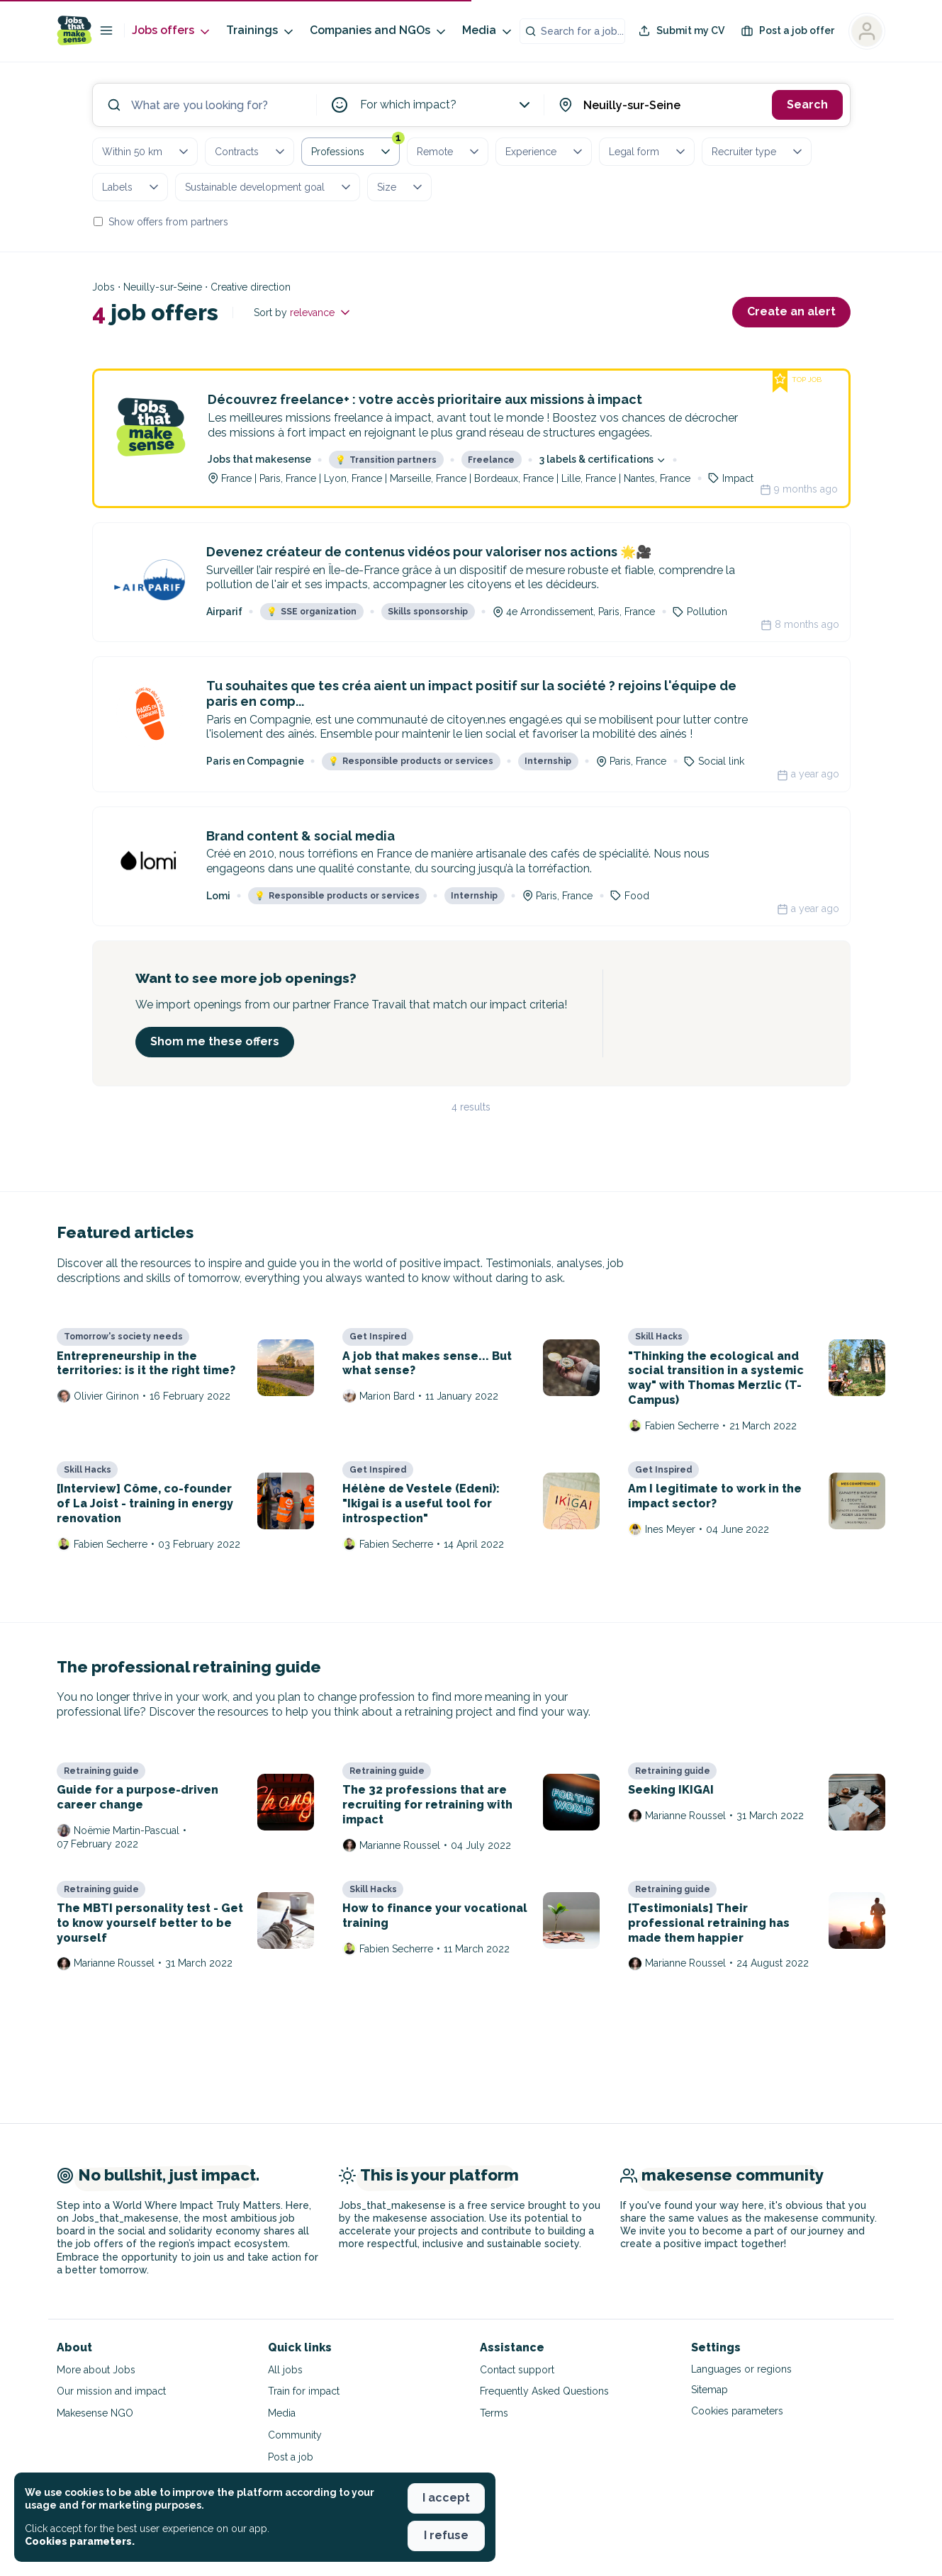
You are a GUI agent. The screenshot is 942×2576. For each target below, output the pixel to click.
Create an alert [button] (791, 311)
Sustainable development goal (269, 187)
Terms (494, 2413)
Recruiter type (758, 151)
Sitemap (709, 2389)
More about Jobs (96, 2369)
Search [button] (807, 104)
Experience (545, 151)
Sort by (303, 312)
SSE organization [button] (312, 612)
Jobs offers (172, 30)
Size (401, 187)
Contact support (517, 2369)
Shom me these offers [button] (214, 1041)
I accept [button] (446, 2497)
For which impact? (446, 104)
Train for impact (304, 2391)
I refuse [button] (446, 2535)
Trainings (261, 30)
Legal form (648, 151)
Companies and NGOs (379, 30)
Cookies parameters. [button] (80, 2541)
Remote (449, 151)
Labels (131, 187)
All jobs (285, 2369)
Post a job (290, 2457)
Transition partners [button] (386, 460)
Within (146, 151)
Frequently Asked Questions (544, 2391)
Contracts (251, 151)
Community (295, 2435)
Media (488, 30)
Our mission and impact (111, 2391)
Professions (355, 148)
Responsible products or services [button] (410, 761)
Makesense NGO (95, 2413)
